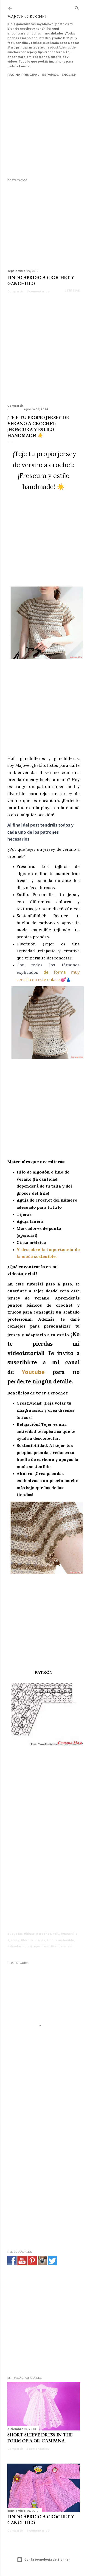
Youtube (33, 1372)
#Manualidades (33, 1940)
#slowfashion (18, 1946)
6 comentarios (38, 291)
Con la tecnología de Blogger (43, 2559)
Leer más (72, 290)
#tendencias (61, 1946)
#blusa (29, 1933)
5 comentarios (38, 2448)
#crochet (43, 1933)
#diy (55, 1933)
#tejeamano (39, 1946)
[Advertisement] (43, 121)
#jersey (13, 1940)
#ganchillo (69, 1933)
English (69, 75)
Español (50, 75)
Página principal (23, 75)
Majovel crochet (27, 16)
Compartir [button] (15, 291)
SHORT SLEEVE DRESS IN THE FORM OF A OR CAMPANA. (40, 2438)
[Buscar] (77, 7)
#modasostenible (60, 1940)
